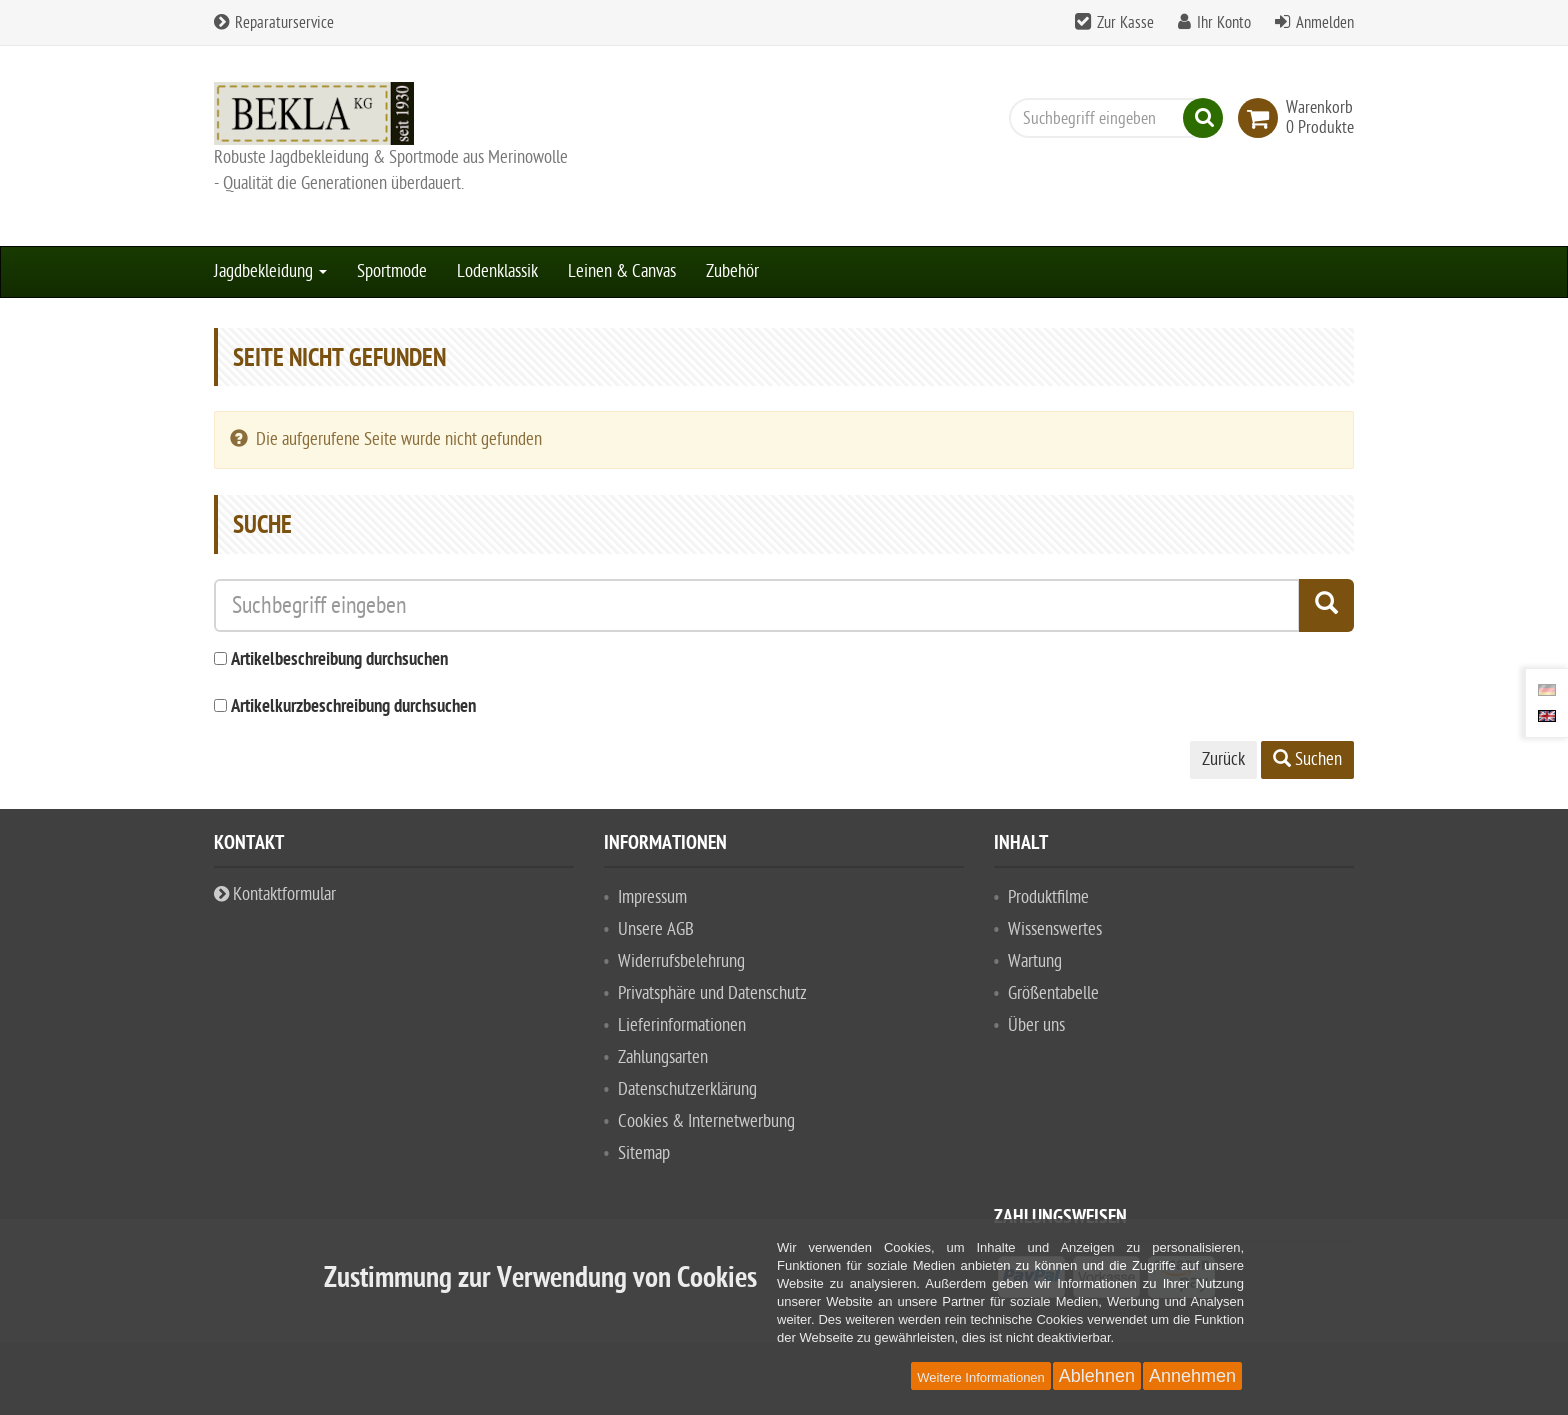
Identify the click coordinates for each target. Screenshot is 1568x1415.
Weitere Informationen (981, 1377)
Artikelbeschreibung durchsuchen (339, 660)
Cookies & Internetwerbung (706, 1121)
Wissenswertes (1055, 929)
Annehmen (1192, 1376)
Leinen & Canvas (622, 271)
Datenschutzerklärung (687, 1089)
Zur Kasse (1125, 23)
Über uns (1036, 1025)
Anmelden (1325, 23)
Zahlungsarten (663, 1057)
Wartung (1035, 961)
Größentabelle (1053, 993)
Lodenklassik (497, 271)
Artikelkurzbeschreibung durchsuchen (353, 707)
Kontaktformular (275, 894)
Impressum (652, 897)
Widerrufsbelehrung (681, 961)
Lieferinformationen (682, 1025)
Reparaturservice (274, 23)
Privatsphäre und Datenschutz (712, 993)
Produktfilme (1048, 897)
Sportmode (392, 271)
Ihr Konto (1224, 23)
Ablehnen (1097, 1376)
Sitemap (644, 1153)
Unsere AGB (656, 929)
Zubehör (732, 271)
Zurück (1223, 759)
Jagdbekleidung (270, 271)
